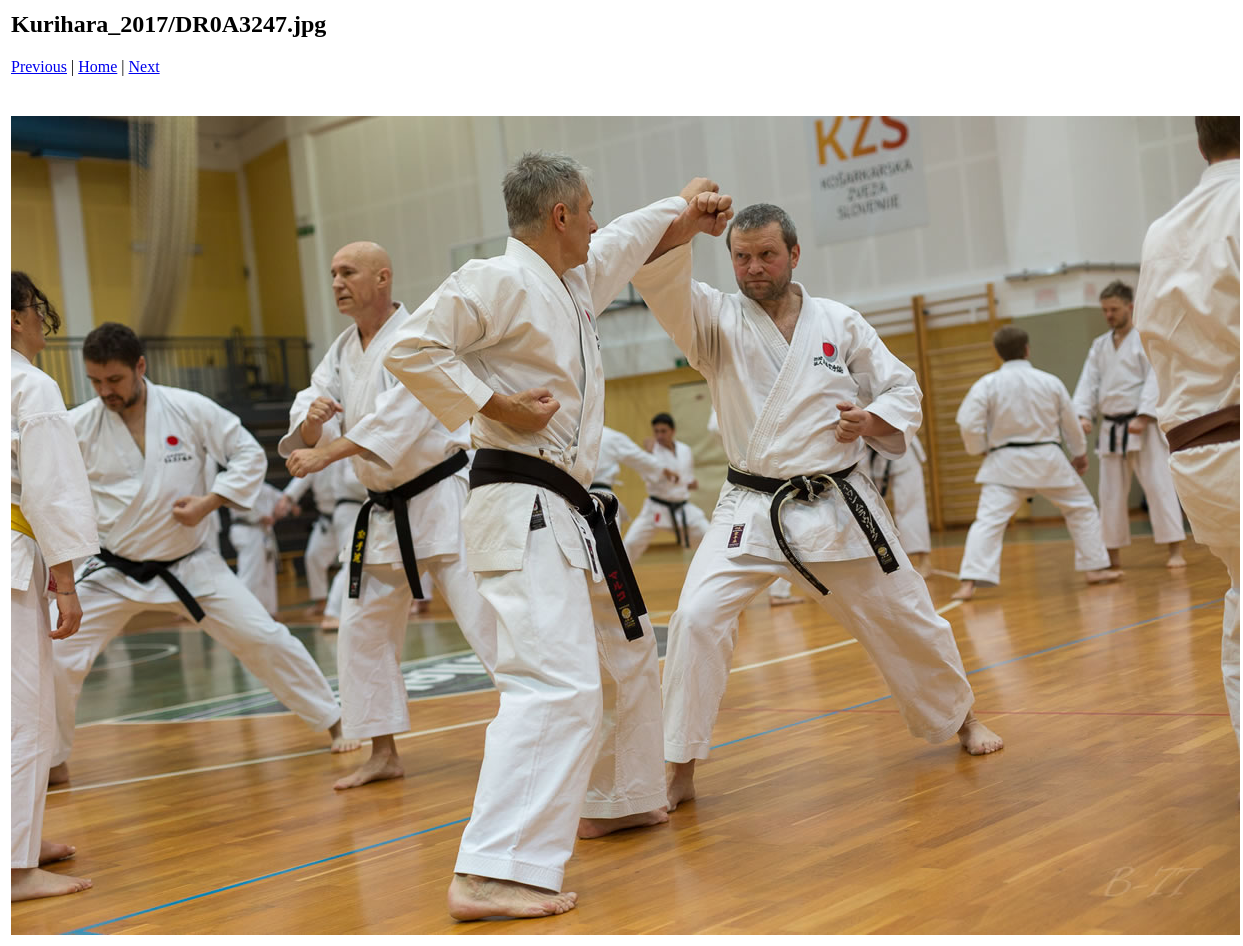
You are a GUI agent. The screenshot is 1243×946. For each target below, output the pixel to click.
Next (144, 66)
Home (97, 66)
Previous (39, 66)
